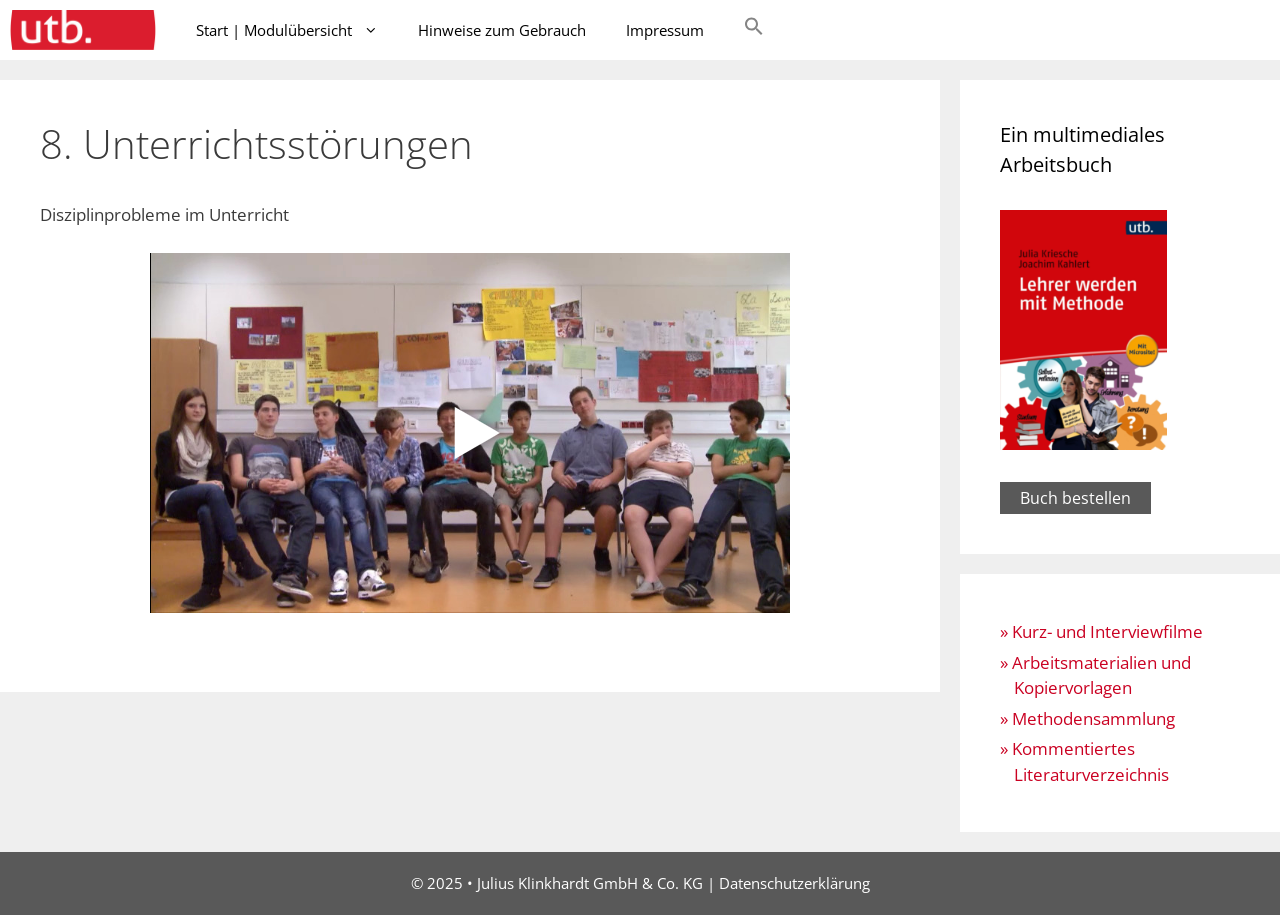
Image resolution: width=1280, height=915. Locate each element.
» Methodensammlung (1087, 718)
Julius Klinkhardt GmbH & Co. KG (590, 883)
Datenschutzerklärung (794, 883)
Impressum (665, 30)
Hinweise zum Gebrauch (502, 30)
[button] (754, 30)
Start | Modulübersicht (297, 30)
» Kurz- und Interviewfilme (1101, 631)
